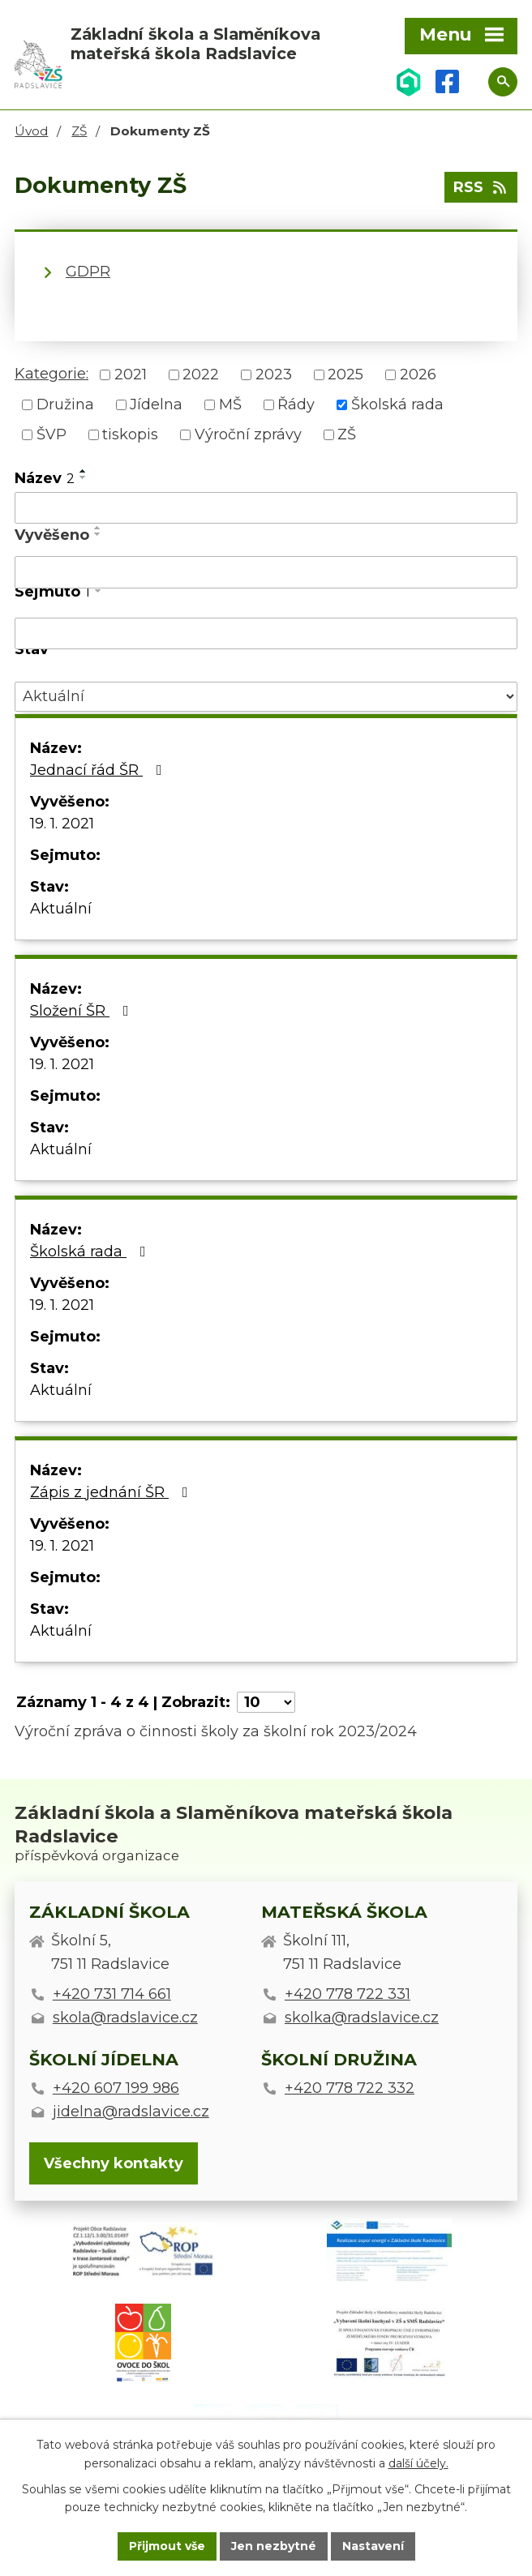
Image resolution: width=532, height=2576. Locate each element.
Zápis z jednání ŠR (112, 1492)
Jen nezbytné (273, 2546)
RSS (481, 187)
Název (45, 478)
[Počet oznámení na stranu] (266, 1702)
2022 (200, 374)
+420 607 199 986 (116, 2088)
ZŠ (79, 131)
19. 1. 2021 (62, 823)
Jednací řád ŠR (99, 770)
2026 (418, 374)
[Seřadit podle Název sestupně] (83, 477)
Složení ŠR (82, 1011)
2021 (130, 374)
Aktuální (61, 909)
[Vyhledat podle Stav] (266, 697)
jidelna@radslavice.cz (131, 2111)
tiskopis (130, 434)
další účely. (418, 2463)
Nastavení (373, 2546)
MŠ (230, 404)
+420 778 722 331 (347, 1994)
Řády (296, 404)
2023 (273, 374)
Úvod (31, 131)
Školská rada (397, 404)
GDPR (88, 271)
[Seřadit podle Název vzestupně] (83, 471)
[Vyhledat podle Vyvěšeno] (266, 572)
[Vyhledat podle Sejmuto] (266, 634)
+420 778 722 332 (349, 2088)
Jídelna (156, 404)
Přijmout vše (167, 2546)
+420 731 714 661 (112, 1994)
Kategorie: (51, 374)
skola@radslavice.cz (125, 2017)
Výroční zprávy (248, 434)
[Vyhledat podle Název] (266, 508)
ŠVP (51, 434)
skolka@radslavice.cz (362, 2017)
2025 (345, 374)
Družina (65, 404)
